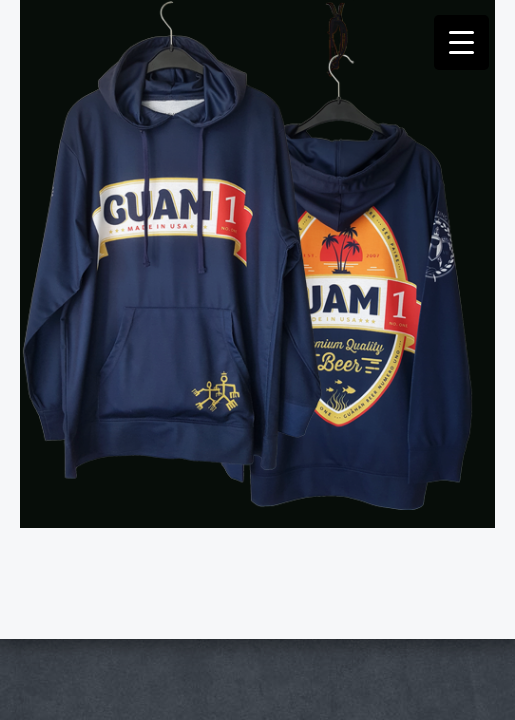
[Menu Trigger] (461, 42)
